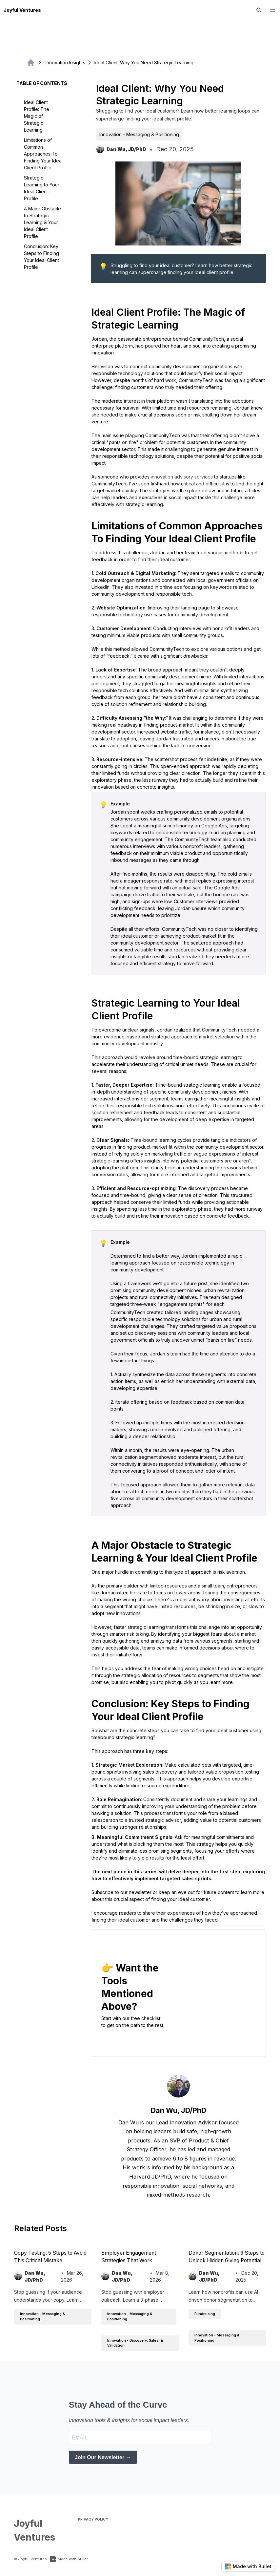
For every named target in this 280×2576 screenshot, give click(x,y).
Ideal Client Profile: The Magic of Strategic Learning (36, 116)
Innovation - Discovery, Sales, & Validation (135, 2343)
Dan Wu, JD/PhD (178, 2110)
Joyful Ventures (22, 10)
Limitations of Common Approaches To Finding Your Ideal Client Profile (43, 153)
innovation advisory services (182, 476)
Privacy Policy (93, 2519)
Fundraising (204, 2314)
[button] (272, 10)
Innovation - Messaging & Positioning (139, 134)
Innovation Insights (62, 62)
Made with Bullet (69, 2559)
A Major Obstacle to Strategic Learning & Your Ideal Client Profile (42, 222)
